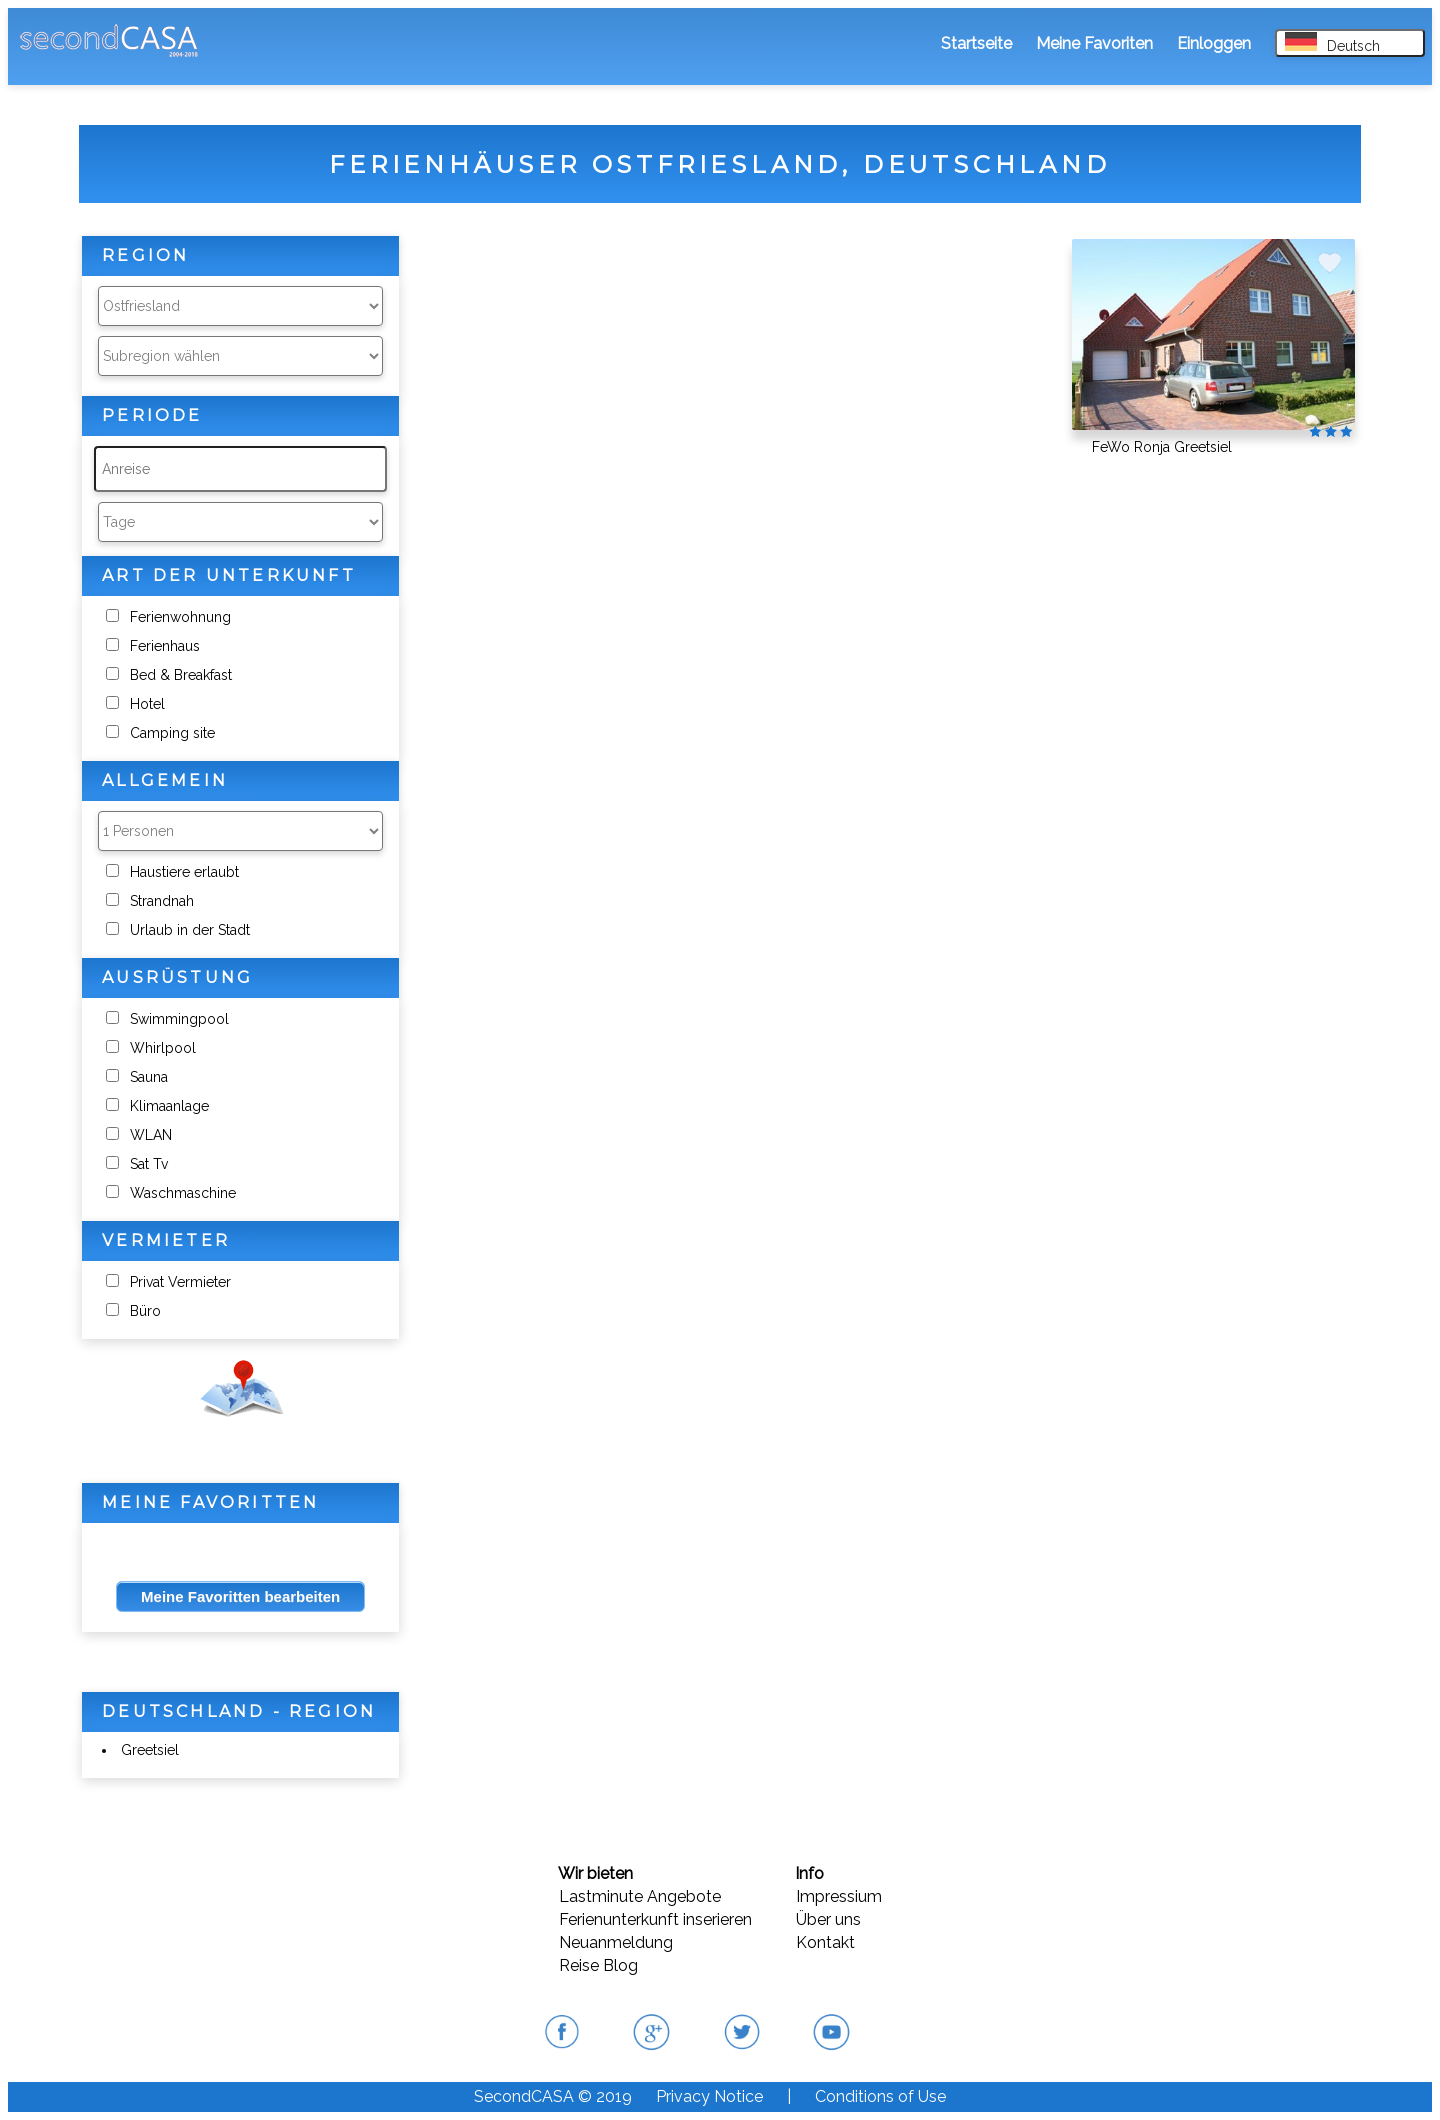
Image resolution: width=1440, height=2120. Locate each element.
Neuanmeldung (616, 1942)
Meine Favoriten (1094, 43)
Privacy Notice (709, 2096)
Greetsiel (150, 1750)
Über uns (828, 1919)
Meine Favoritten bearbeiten (240, 1596)
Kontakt (825, 1942)
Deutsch (1332, 43)
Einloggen (1214, 43)
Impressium (839, 1896)
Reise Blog (598, 1965)
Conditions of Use (880, 2096)
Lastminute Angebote (640, 1896)
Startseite (976, 43)
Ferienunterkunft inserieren (655, 1919)
